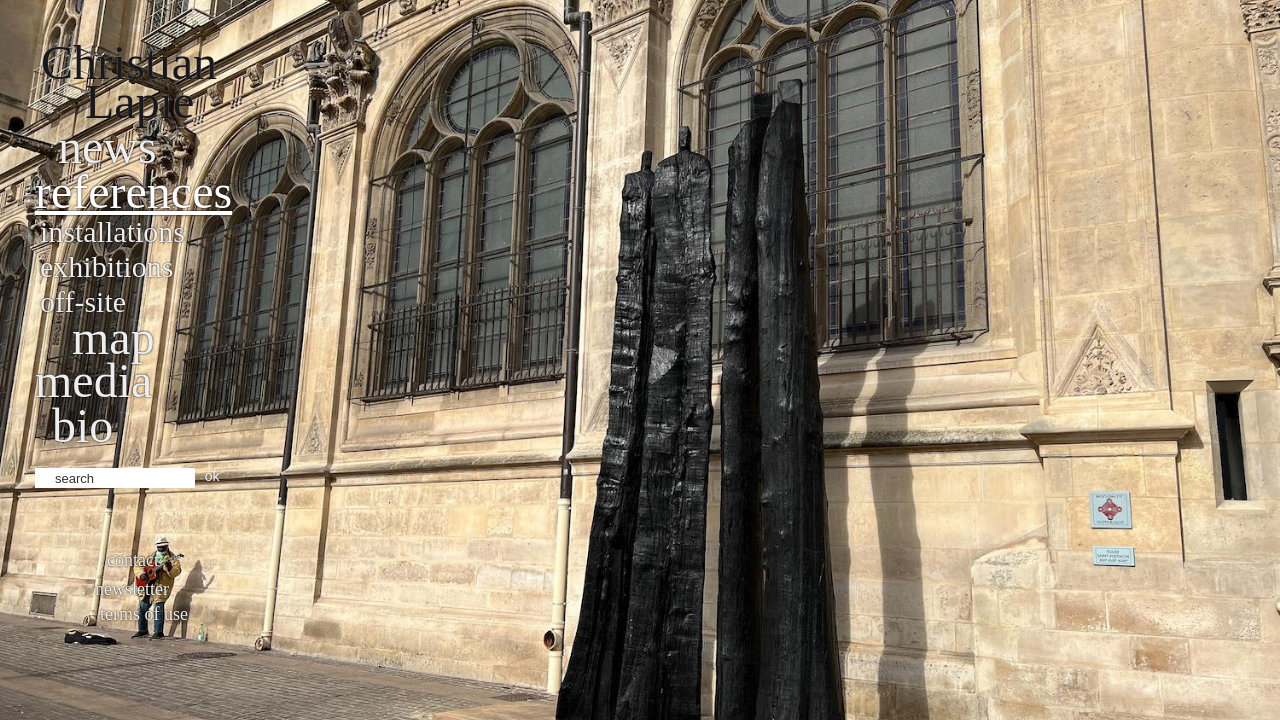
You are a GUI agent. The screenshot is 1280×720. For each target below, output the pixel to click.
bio (82, 425)
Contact (133, 560)
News (107, 146)
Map (113, 337)
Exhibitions (106, 266)
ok (212, 476)
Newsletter (132, 589)
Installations (112, 231)
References (133, 191)
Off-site (83, 301)
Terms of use (144, 614)
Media (93, 380)
